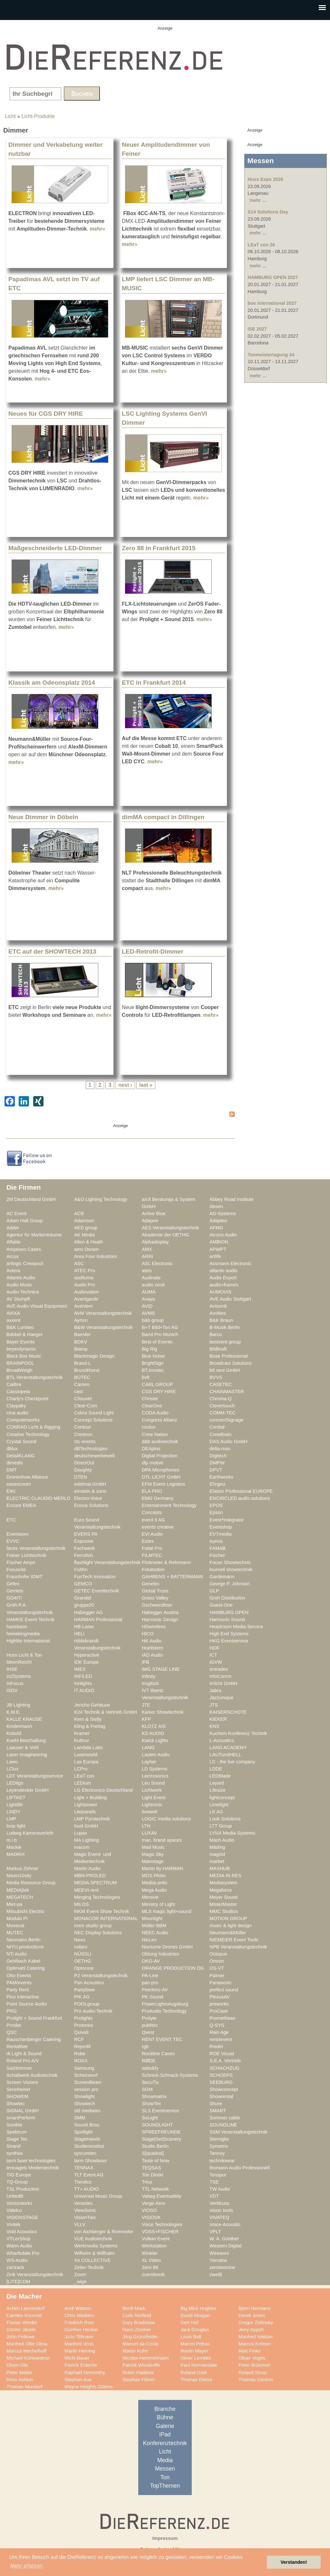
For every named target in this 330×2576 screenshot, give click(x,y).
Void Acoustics (21, 2231)
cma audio (17, 1412)
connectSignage (226, 1419)
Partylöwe (84, 1989)
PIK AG (82, 1996)
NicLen (149, 1939)
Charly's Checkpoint (27, 1398)
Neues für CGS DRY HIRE (45, 413)
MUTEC (14, 1932)
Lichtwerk (152, 1790)
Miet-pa (14, 1904)
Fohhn (81, 1569)
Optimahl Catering (25, 1968)
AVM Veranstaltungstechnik (103, 1313)
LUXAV (149, 1833)
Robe (79, 2053)
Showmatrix (154, 2096)
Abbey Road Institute (231, 1199)
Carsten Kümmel (24, 2315)
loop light (15, 1825)
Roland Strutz (252, 2372)
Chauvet (83, 1398)
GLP (214, 1590)
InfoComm (220, 1676)
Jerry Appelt (251, 2329)
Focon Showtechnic (230, 1562)
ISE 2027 (257, 329)
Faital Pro (152, 1548)
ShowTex (151, 2103)
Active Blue (154, 1213)
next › (125, 1085)
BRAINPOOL (20, 1363)
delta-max (219, 1448)
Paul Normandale (198, 2365)
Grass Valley (155, 1597)
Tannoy (217, 2153)
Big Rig (149, 1349)
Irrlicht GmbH (223, 1683)
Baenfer (82, 1334)
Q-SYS (216, 2025)
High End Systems (228, 1633)
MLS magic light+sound (166, 1911)
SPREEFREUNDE (161, 2132)
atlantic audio (223, 1270)
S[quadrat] (153, 2153)
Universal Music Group (98, 2196)
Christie (150, 1398)
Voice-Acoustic (225, 2224)
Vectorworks (19, 2203)
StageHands (87, 2139)
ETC (11, 1519)
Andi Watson (77, 2308)
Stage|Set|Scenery (161, 2139)
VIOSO (149, 2210)
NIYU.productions (25, 1946)
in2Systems (18, 1676)
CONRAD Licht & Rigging (33, 1427)
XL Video (151, 2260)
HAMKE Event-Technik (30, 1619)
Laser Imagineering (26, 1754)
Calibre (14, 1384)
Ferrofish (83, 1555)
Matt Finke (249, 2350)
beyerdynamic (21, 1349)
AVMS (148, 1313)
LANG (148, 1747)
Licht (10, 116)
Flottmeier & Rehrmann (166, 1562)
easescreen (18, 1484)
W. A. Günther (224, 2238)
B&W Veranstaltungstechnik (103, 1327)
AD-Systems (222, 1213)
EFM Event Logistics (163, 1484)
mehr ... (258, 200)
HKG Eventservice (228, 1640)
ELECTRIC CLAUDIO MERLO (38, 1498)
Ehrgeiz (217, 1484)
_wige (80, 2281)
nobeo (80, 1946)
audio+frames (223, 1284)
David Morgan (195, 2315)
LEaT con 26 (261, 244)
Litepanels (85, 1811)
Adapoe (150, 1220)
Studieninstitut (89, 2146)
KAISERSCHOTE (228, 1712)
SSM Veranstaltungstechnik (238, 2132)
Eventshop (220, 1527)
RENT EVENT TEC (162, 2039)
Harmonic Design (160, 1619)
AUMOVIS (220, 1291)
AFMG (216, 1227)
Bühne (165, 2417)
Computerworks (23, 1419)
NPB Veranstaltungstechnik (238, 1946)
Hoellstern (152, 1647)
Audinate (151, 1277)
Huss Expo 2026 (265, 179)
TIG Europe (18, 2174)
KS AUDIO (153, 1733)
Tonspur (217, 2174)
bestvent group (225, 1341)
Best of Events (157, 1341)
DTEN (80, 1477)
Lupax (80, 1833)
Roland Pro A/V (22, 2060)
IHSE (11, 1669)
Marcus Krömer (254, 2343)
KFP (146, 1719)
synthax (14, 2153)
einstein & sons (90, 1491)
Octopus (218, 1954)
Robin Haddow (138, 2372)
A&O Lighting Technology (100, 1199)
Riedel (216, 2046)
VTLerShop (18, 2238)
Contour (82, 1427)
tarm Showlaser (90, 2160)
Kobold (13, 1733)
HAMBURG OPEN (228, 1612)
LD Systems (154, 1768)
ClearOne (152, 1405)
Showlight (84, 2096)
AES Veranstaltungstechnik (170, 1227)
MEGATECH (19, 1897)
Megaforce (220, 1890)
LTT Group (220, 1825)
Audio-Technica (22, 1291)
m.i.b (11, 1840)
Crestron (83, 1434)
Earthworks (221, 1477)
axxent (13, 1320)
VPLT (215, 2231)
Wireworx (219, 2253)
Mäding (217, 1847)
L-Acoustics (221, 1740)
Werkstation (154, 2245)
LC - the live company (232, 1761)
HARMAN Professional (98, 1619)
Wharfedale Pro (22, 2253)
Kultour (81, 1740)
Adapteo (218, 1220)
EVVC (12, 1541)
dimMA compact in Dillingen (163, 817)
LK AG (216, 1811)
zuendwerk (153, 2274)
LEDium (82, 1783)
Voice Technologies (162, 2224)
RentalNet (16, 2046)
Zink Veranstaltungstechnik (34, 2274)
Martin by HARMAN (162, 1868)
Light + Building (90, 1797)
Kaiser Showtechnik (162, 1712)
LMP (11, 1818)
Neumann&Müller (227, 1932)
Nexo (79, 1939)
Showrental (221, 2096)
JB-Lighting (18, 1705)
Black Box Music (23, 1356)
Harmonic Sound (227, 1619)
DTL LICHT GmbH (161, 1477)
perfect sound (223, 1989)
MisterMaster (223, 1904)
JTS (213, 1705)
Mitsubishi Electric (25, 1911)
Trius (147, 2182)
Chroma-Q (220, 1398)
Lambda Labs (88, 1747)
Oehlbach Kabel (23, 1961)
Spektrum (16, 2132)
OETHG (82, 1961)
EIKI (10, 1491)
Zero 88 (150, 2267)
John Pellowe (20, 2336)
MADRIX (15, 1854)
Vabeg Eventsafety (161, 2196)
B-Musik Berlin (224, 1327)
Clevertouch (222, 1405)
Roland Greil (193, 2372)
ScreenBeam (88, 2082)
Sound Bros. (87, 2124)
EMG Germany (157, 1498)
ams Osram (86, 1249)
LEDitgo (14, 1783)
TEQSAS (151, 2167)
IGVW (215, 1662)
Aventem (83, 1306)
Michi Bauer (77, 2358)
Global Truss (155, 1590)
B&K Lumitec (20, 1327)
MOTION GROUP (228, 1918)
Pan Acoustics (89, 1982)
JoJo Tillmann (78, 2336)
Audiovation (86, 1291)
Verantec (83, 2203)
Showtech (84, 2103)
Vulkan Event (156, 2238)
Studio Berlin (155, 2146)
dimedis (14, 1462)
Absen (216, 1206)
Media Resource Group (30, 1882)
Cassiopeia (18, 1391)
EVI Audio (152, 1534)
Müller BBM (154, 1925)
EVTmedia (220, 1534)
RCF (79, 2039)
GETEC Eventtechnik (96, 1590)
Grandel (82, 1597)
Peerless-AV (155, 1989)
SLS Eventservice (160, 2110)
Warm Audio (19, 2245)
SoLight (150, 2117)
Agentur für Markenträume (34, 1234)
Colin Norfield (136, 2315)
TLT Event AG (88, 2174)
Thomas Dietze (196, 2379)
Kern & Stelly (88, 1719)
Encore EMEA (21, 1505)
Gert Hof (189, 2322)
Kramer (82, 1733)
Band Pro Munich (160, 1334)
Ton (165, 2477)
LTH (146, 1825)
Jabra (215, 1690)
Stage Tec (16, 2139)
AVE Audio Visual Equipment (36, 1306)
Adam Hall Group (24, 1220)
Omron (216, 1961)
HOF (214, 1647)
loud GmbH (86, 1825)
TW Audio (219, 2189)
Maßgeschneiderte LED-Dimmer (55, 548)
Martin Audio (87, 1868)
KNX (214, 1726)
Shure (215, 2103)
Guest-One (221, 1605)
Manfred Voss (78, 2343)
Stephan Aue (78, 2379)
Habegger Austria (160, 1612)
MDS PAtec (154, 1875)
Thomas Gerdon (255, 2379)
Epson (216, 1512)
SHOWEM (17, 2096)
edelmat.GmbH (90, 1484)
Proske (13, 2025)
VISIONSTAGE (22, 2217)
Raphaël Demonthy (84, 2372)
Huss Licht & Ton (24, 1655)
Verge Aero (153, 2203)
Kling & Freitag (89, 1726)
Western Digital (225, 2245)
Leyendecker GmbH (27, 1790)
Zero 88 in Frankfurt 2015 (158, 548)
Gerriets (14, 1590)
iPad (164, 2434)
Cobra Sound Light (94, 1412)
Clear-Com (85, 1405)
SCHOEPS (221, 2075)
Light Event (154, 1797)
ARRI (147, 1256)
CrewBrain (220, 1434)
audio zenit (153, 1284)
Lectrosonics (155, 1775)
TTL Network (155, 2189)
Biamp (81, 1349)
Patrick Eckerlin (80, 2365)
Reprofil (82, 2046)
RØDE (149, 2060)
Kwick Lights (155, 1740)
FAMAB (217, 1548)
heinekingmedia (23, 1633)
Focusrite (16, 1569)
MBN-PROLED (90, 1875)
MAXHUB (219, 1868)
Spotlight (83, 2132)
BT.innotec (153, 1370)
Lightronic (152, 1804)
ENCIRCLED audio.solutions (239, 1498)
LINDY (13, 1811)
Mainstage (153, 1861)
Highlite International (28, 1640)
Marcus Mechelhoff (26, 2350)
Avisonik (218, 1306)
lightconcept (222, 1797)
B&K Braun (221, 1320)
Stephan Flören (138, 2379)
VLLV (79, 2224)
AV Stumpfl (18, 1299)
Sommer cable (224, 2117)
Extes (148, 1541)
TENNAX (83, 2167)
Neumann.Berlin (23, 1939)
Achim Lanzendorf (25, 2308)
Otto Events (18, 1975)
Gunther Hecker (81, 2329)
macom (82, 1847)
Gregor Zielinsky (255, 2322)
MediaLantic (154, 1882)
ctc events (84, 1441)
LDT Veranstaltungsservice (34, 1775)
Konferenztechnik (165, 2443)
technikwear (222, 2160)
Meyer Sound (223, 1897)
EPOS (216, 1505)
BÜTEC (82, 1377)
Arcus (12, 1256)
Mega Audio (154, 1890)
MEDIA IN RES (225, 1875)
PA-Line (150, 1975)
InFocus (14, 1683)
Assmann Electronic (230, 1263)
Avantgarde (86, 1299)
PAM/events (19, 1982)
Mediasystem (223, 1882)
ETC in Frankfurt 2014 (154, 682)
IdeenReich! (19, 1662)
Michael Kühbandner (28, 2358)
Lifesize (217, 1790)
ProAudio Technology (164, 2011)
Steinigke (219, 2139)
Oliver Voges (251, 2358)
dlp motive (152, 1462)
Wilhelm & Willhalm (94, 2253)
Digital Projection (159, 1455)
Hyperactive (86, 1655)
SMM (79, 2117)
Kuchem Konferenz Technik (238, 1733)
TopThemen (165, 2485)
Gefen (12, 1583)
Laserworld (85, 1754)
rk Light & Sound (24, 2053)
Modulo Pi (16, 1918)
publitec (150, 2025)
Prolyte (149, 2018)
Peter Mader (19, 2372)
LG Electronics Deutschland (103, 1790)
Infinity (149, 1676)
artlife (215, 1256)
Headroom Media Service (236, 1626)
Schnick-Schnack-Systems (170, 2075)
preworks (219, 2003)
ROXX (81, 2060)
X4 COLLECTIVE (92, 2260)
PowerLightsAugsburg (165, 2003)
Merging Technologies (97, 1897)
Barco (215, 1334)
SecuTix (150, 2082)
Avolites (217, 1313)
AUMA (149, 1291)
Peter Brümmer (254, 2365)
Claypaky (16, 1405)
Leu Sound (153, 1783)
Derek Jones (251, 2315)
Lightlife (14, 1804)
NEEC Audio (155, 1932)
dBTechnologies (91, 1448)
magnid (217, 1854)
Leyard (216, 1783)
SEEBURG (221, 2082)
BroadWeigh (19, 1370)
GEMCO (83, 1583)
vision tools (221, 2210)
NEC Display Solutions (98, 1932)
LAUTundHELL (225, 1754)
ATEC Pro (84, 1270)
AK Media (84, 1234)
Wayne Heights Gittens (88, 2386)
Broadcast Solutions (230, 1363)
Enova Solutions (91, 1505)
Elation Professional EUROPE (241, 1491)
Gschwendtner (157, 1605)
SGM (147, 2089)
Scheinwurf (86, 2075)
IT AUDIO (84, 1690)
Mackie (14, 1847)
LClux (12, 1768)
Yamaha (218, 2260)
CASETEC (220, 1384)
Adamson (84, 1220)
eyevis (216, 1541)
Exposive (83, 1541)
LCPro (81, 1768)
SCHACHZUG (224, 2068)
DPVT (215, 1469)
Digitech (218, 1455)
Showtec (15, 2103)
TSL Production (22, 2189)
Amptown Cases (23, 1249)
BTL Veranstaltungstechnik (34, 1377)
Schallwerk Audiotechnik (32, 2075)
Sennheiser (18, 2089)
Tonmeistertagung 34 (271, 354)
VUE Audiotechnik (93, 2238)
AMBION (218, 1241)
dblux (12, 1448)
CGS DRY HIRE (159, 1391)
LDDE (215, 1768)
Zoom (80, 2274)
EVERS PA (86, 1534)
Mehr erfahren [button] (26, 2566)
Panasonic (220, 1982)
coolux (149, 1427)
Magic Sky (153, 1854)
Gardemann (222, 1576)
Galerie (165, 2426)
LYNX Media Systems (232, 1833)
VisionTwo (85, 2217)
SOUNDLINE (223, 2124)
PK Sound (152, 1996)
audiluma (83, 1277)
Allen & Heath (88, 1241)
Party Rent (17, 1989)
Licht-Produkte (38, 116)
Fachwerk (84, 1548)
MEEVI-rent (86, 1890)
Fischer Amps (20, 1562)
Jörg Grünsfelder (140, 2336)
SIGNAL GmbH (22, 2110)
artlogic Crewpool (24, 1263)
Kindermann (19, 1726)
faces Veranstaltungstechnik (35, 1548)
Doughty (83, 1469)
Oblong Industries (160, 1954)
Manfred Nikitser (255, 2336)
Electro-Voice (88, 1498)
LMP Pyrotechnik (92, 1818)
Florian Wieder (21, 2322)
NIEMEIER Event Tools (233, 1939)
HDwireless (154, 1626)
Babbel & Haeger (24, 1334)
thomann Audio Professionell (239, 2167)
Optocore (84, 1968)
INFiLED (83, 1676)
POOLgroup (87, 2003)
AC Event (16, 1213)
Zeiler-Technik (89, 2267)
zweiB (215, 2274)
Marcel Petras (195, 2343)
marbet (216, 1861)
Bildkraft (218, 1349)
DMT (11, 1469)
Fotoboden (153, 1569)
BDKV (80, 1341)
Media (165, 2460)
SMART (217, 2110)
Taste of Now (155, 2160)
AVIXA (13, 1313)
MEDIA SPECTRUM (95, 1882)
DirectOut (84, 1462)
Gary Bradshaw (138, 2322)
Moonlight (152, 1918)
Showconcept (223, 2089)
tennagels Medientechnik (32, 2167)
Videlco (14, 2210)
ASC (79, 1263)
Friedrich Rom (79, 2322)
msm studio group (93, 1925)
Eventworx (17, 1534)
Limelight (218, 1804)
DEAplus (151, 1448)
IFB (145, 1662)
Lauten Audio (156, 1754)
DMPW (217, 1462)
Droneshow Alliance (27, 1477)
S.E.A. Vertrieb (225, 2060)
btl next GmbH (224, 1370)
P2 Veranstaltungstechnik (101, 1975)
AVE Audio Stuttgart (230, 1299)
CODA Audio (155, 1412)
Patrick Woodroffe (141, 2365)
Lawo (12, 1761)
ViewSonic (85, 2210)
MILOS (81, 1904)
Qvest (148, 2032)
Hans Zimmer (136, 2329)
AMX (147, 1249)
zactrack (15, 2267)
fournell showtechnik (230, 1569)
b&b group (153, 1320)
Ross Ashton (19, 2379)
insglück (150, 1683)
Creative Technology (27, 1434)
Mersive (150, 1897)
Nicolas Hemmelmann (145, 2358)
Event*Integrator (226, 1519)
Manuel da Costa (140, 2343)
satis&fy (150, 2068)
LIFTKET (15, 1797)
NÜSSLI (82, 1954)
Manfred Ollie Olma (26, 2343)
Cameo (81, 1384)
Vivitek (13, 2224)
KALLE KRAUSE (24, 1719)
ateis (147, 1270)
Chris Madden (79, 2315)
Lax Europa (86, 1761)
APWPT (217, 1249)
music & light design (230, 1925)
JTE (146, 1705)
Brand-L (82, 1363)
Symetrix (218, 2146)
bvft (146, 1377)
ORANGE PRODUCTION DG (173, 1968)
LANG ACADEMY (228, 1747)
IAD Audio (152, 1655)
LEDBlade (220, 1775)
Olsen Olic (17, 2365)
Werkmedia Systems (96, 2245)
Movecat (15, 1925)
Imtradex (218, 1669)
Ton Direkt (152, 2174)
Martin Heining (79, 2350)
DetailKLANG (20, 1455)
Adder (12, 1227)
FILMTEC (152, 1555)
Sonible (14, 2124)
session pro (86, 2089)
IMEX (80, 1669)
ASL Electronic (157, 1263)
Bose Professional (228, 1356)
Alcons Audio (223, 1234)
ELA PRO (152, 1491)
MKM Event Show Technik (101, 1911)
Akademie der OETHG (165, 1234)
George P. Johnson (229, 1583)
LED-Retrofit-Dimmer (152, 951)
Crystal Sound (21, 1441)
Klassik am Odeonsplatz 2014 (51, 682)
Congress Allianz (159, 1419)
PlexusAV (219, 1996)
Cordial (217, 1427)
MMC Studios (223, 1911)
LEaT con (84, 1775)
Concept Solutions (93, 1419)
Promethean (222, 2018)
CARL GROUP (157, 1384)
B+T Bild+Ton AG (160, 1327)
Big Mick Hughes (198, 2308)
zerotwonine (222, 2267)
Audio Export (223, 1277)
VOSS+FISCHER (160, 2231)
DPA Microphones (161, 1469)
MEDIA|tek (17, 1890)
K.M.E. (13, 1712)
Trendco (82, 2182)
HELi (79, 1633)
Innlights (83, 1683)
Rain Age (219, 2032)
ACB (79, 1213)
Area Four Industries (95, 1256)
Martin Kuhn (135, 2350)
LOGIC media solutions (166, 1818)
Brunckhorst (87, 1370)
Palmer (217, 1975)
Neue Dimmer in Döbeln (43, 817)
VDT (214, 2196)
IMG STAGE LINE (161, 1669)
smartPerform (20, 2117)
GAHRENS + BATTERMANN (172, 1576)
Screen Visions (22, 2082)
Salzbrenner (19, 2068)
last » (145, 1085)
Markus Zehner (22, 1868)
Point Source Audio (26, 2003)
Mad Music (153, 1847)
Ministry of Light (158, 1904)
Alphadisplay (155, 1241)
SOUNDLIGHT (157, 2124)
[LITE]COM (18, 2281)
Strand (13, 2146)
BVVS (215, 1377)
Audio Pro (84, 1284)
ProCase (218, 2011)
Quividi (81, 2032)
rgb (145, 2046)
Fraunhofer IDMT (24, 1576)
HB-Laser (84, 1626)
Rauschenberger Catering (33, 2039)
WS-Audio (17, 2260)
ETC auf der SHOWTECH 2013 (52, 951)
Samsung (84, 2068)
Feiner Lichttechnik (26, 1555)
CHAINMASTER (226, 1391)
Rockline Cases (158, 2053)
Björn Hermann (254, 2308)
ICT (213, 1655)
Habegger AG (88, 1612)
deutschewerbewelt (94, 1455)
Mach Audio (221, 1840)
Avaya (148, 1299)
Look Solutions (225, 1818)
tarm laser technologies (30, 2160)
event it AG (153, 1519)
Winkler (150, 2253)
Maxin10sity (19, 1875)
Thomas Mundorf (24, 2386)
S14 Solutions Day (268, 211)
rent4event (220, 2039)
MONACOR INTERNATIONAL (106, 1918)
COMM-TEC (222, 1412)
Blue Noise (153, 1356)
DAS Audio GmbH (228, 1441)
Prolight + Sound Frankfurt (34, 2018)
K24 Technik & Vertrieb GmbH (105, 1712)
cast (78, 1391)
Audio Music (19, 1284)
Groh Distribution (227, 1597)
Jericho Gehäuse (92, 1705)
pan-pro (150, 1982)
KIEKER (218, 1719)
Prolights (83, 2018)
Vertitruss (219, 2203)
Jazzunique (221, 1697)
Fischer (217, 1555)
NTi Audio (16, 1954)
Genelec (151, 1583)
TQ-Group (17, 2182)
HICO (148, 1633)
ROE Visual (221, 2053)
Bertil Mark (133, 2308)
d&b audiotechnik (160, 1441)
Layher (149, 1761)
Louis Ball (190, 2336)
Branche (165, 2409)
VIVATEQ (219, 2217)
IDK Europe (86, 1662)
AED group (85, 1227)
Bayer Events (20, 1341)
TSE (214, 2182)
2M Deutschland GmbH (31, 1199)
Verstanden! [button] (294, 2562)
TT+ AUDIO (86, 2189)
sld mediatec (87, 2110)
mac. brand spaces (162, 1840)
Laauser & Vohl (22, 1747)
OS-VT (216, 1968)
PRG (11, 2011)
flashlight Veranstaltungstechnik (107, 1562)
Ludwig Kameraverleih (29, 1833)
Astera (13, 1270)
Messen (165, 2468)
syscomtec (85, 2153)
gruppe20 (84, 1605)
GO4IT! (14, 1597)
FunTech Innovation (94, 1576)
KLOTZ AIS (154, 1726)
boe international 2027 (272, 303)
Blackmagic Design (94, 1356)
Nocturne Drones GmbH (167, 1946)
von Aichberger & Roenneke (103, 2231)
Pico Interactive (22, 1996)
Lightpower (85, 1804)
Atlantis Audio (20, 1277)
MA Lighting (86, 1840)
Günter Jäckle (21, 2329)
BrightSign (153, 1363)
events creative (158, 1527)
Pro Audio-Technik (93, 2011)
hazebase (16, 1626)
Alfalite (13, 1241)
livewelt (149, 1811)
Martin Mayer (194, 2350)
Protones (83, 2025)
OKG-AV (151, 1961)
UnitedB (14, 2196)
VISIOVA (151, 2217)
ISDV (11, 1690)
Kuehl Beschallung (26, 1740)
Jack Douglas (194, 2329)
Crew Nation (155, 1434)
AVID (147, 1306)
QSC (11, 2032)
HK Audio (151, 1640)
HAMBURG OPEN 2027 (273, 277)
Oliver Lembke (195, 2358)
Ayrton (81, 1320)
